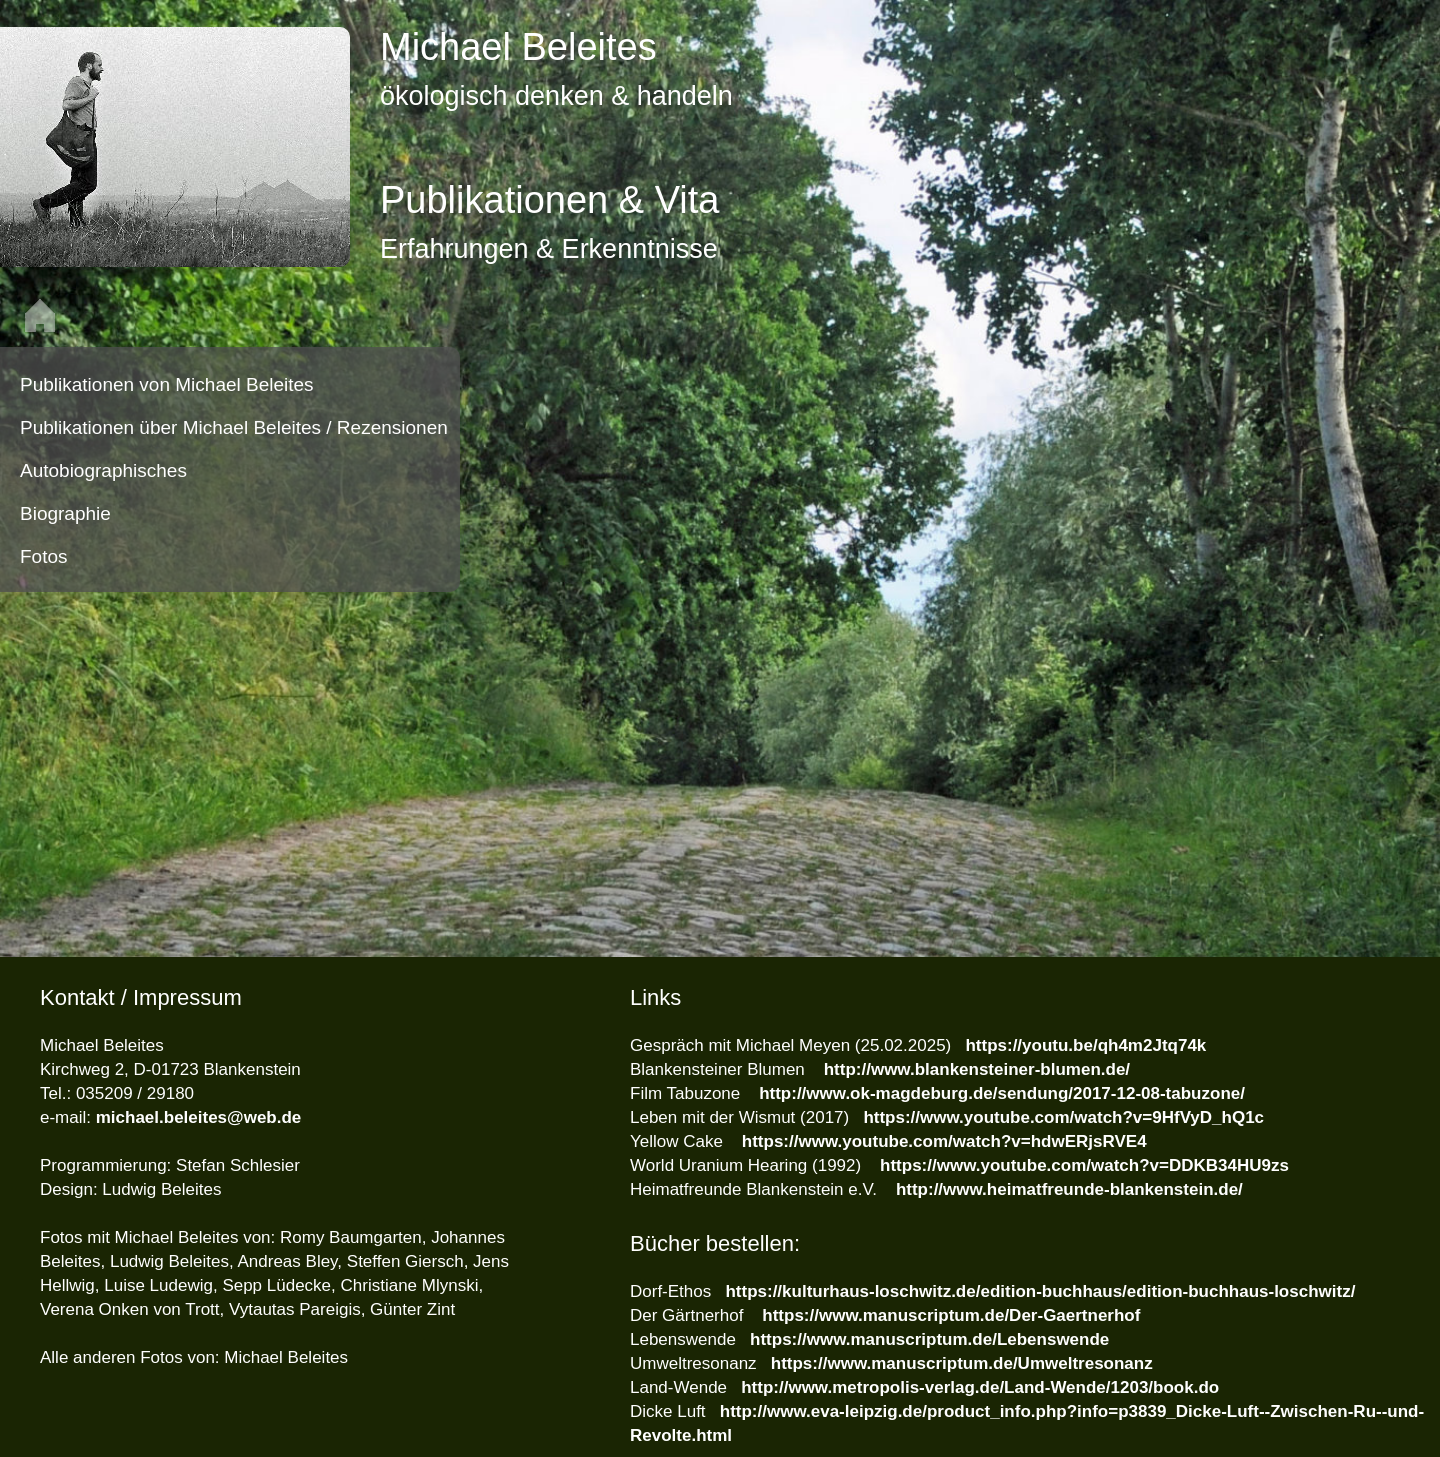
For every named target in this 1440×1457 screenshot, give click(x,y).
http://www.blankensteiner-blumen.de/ (977, 1069)
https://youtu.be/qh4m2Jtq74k (1085, 1045)
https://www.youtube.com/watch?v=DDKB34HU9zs (1084, 1165)
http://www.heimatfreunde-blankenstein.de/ (1069, 1189)
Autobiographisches (103, 470)
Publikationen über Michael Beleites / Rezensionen (234, 427)
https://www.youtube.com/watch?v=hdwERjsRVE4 (944, 1141)
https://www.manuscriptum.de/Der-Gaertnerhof (949, 1315)
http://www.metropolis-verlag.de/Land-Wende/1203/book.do (980, 1387)
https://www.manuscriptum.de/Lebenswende (929, 1339)
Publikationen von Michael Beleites (167, 384)
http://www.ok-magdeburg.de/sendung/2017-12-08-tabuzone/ (1002, 1093)
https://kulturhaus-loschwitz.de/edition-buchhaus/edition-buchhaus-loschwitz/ (1040, 1291)
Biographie (65, 513)
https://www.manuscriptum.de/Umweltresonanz (962, 1363)
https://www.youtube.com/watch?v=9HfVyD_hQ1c (1063, 1117)
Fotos (44, 556)
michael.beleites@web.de (199, 1117)
